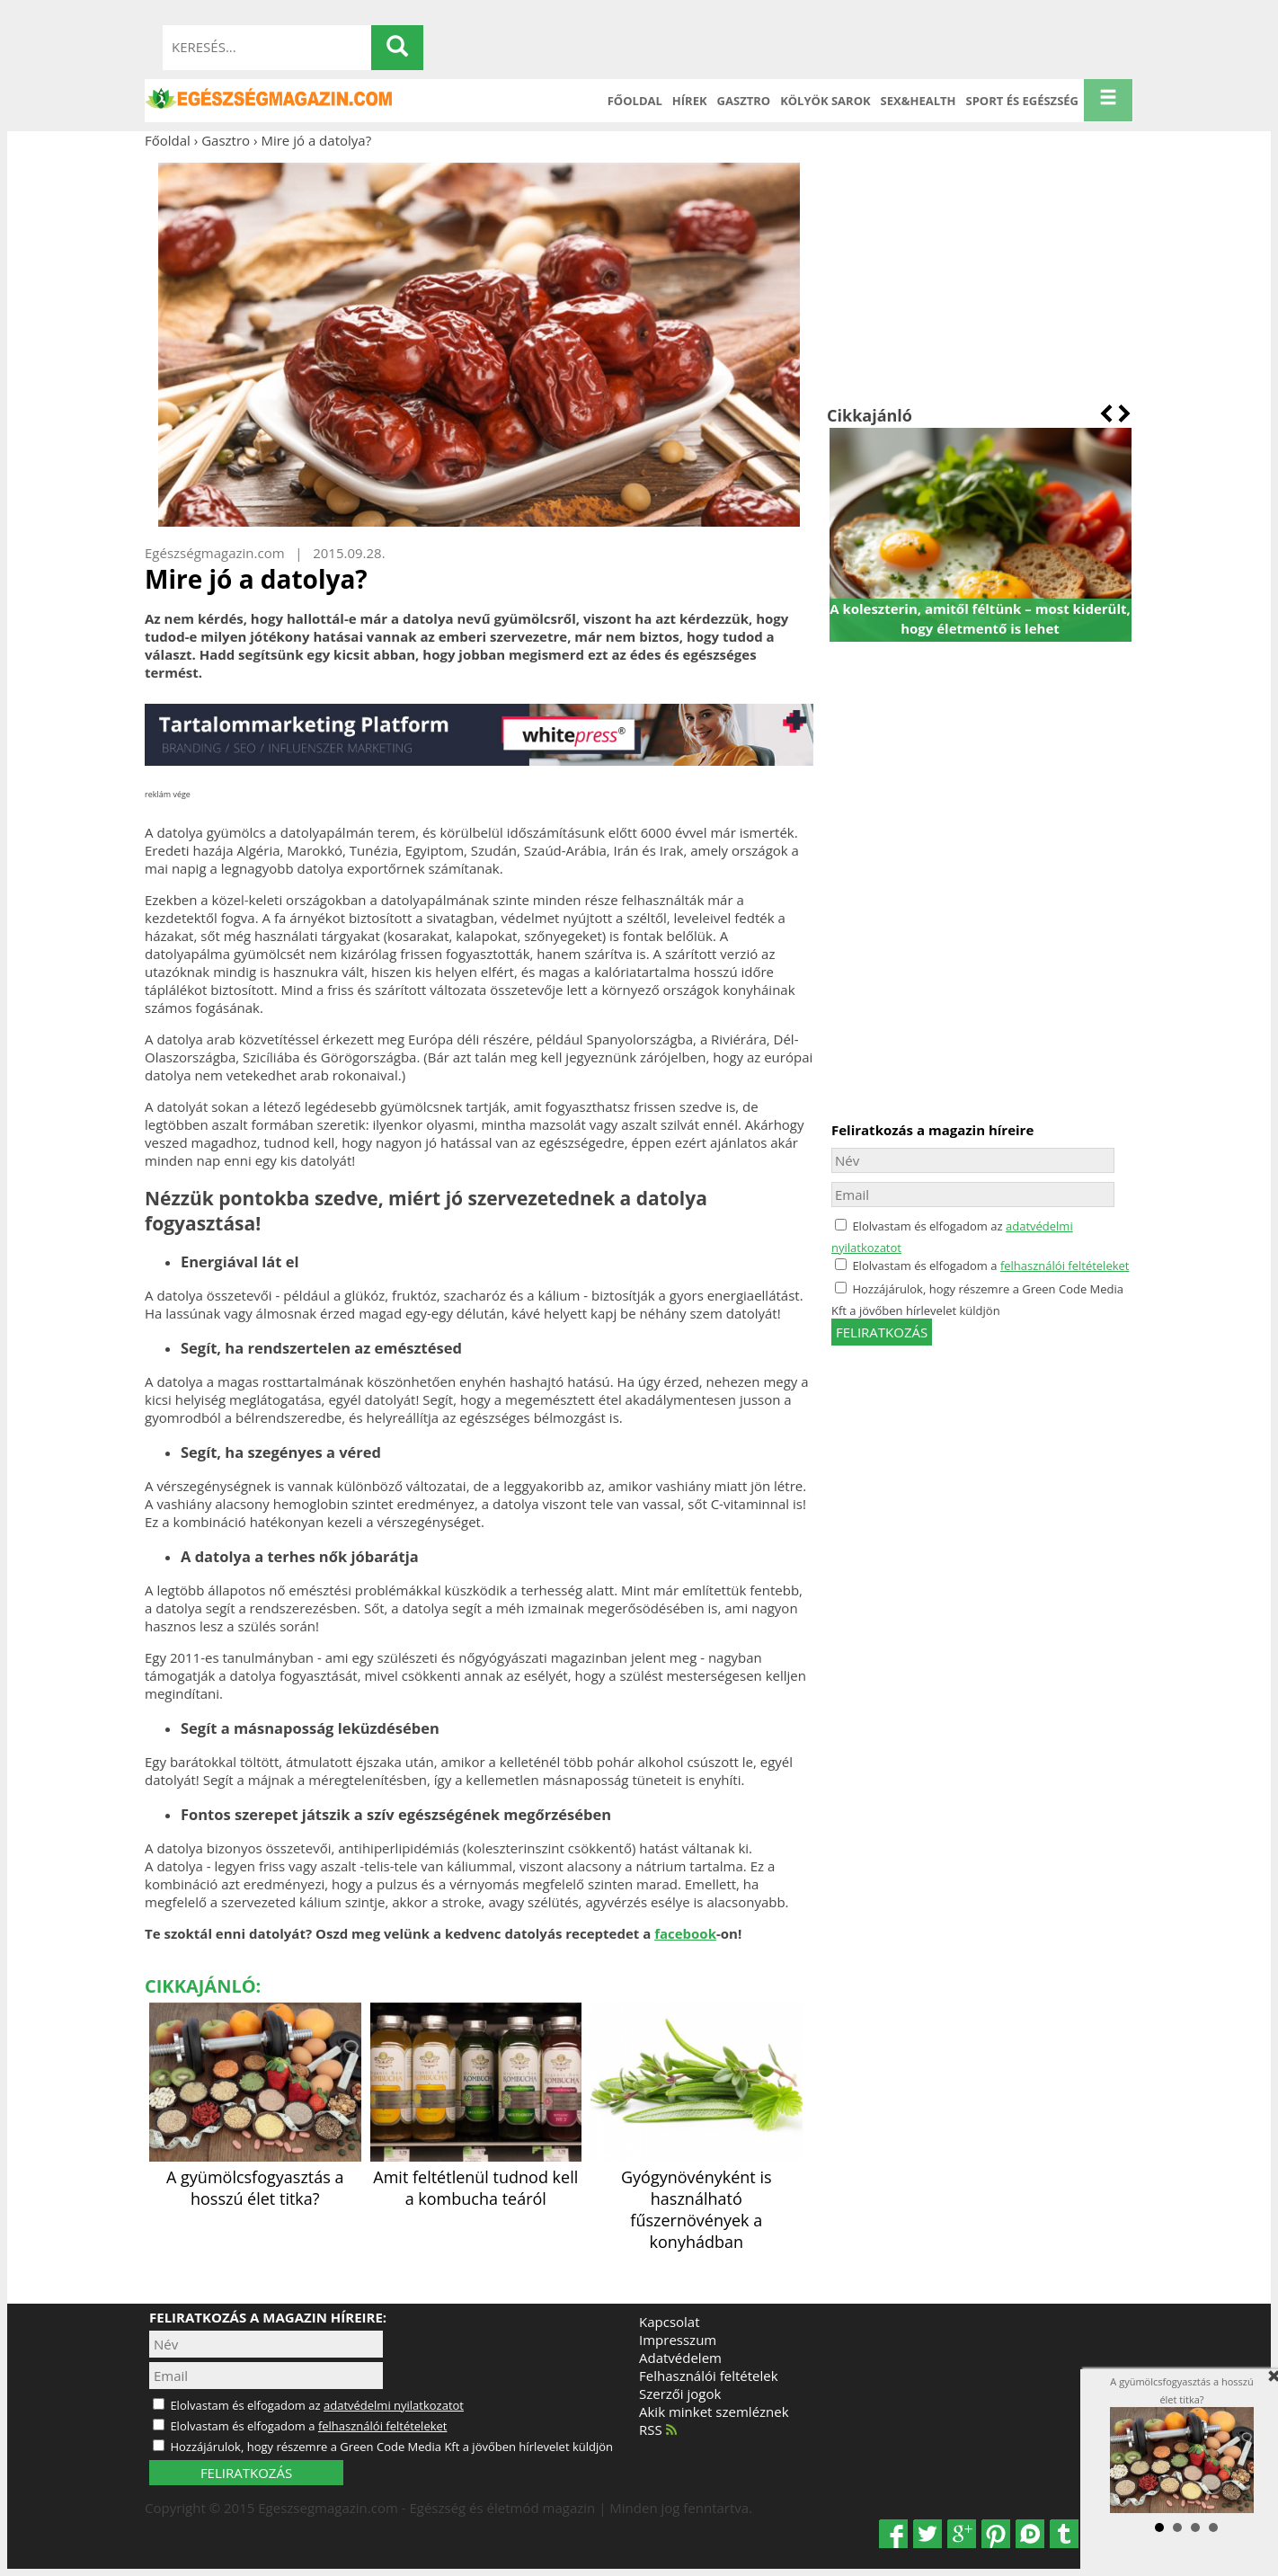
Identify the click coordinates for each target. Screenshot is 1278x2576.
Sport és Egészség (1022, 101)
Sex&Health (918, 101)
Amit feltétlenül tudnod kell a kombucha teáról (476, 2177)
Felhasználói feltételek (708, 2376)
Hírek (689, 101)
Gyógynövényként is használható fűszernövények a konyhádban (696, 2198)
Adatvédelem (680, 2358)
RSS (658, 2429)
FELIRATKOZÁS (246, 2473)
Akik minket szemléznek (714, 2412)
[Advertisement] (980, 277)
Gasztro (744, 101)
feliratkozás (881, 1332)
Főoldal (635, 101)
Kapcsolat (669, 2322)
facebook (685, 1933)
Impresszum (677, 2340)
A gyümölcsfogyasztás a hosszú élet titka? (255, 2177)
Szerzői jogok (680, 2394)
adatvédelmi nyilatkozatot (394, 2405)
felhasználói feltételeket (1065, 1265)
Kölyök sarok (825, 101)
